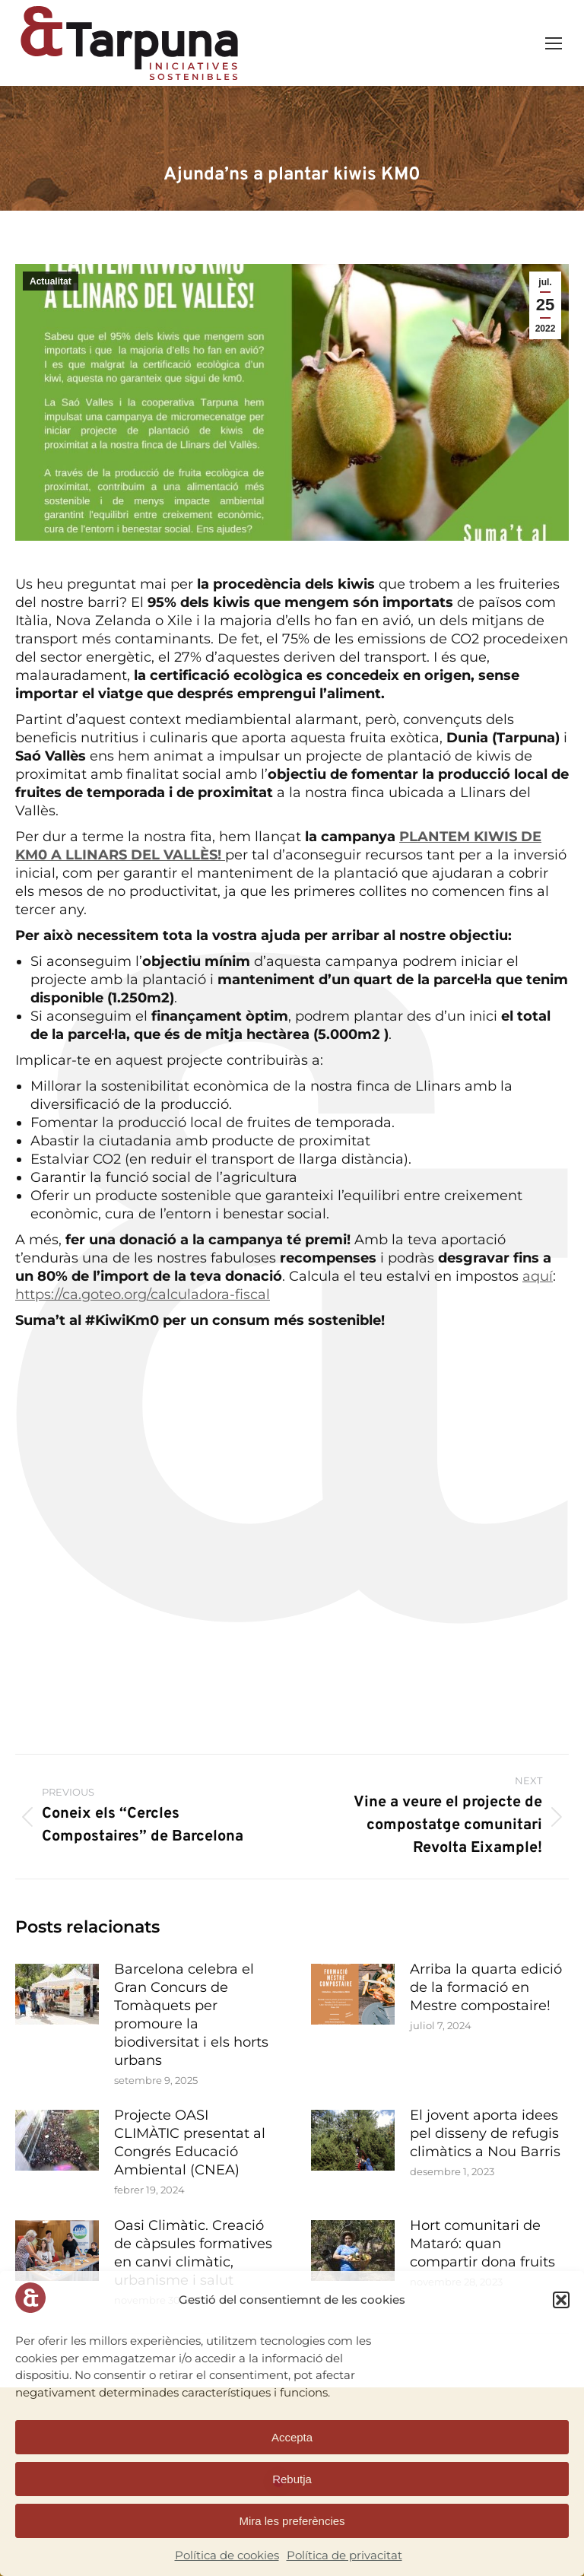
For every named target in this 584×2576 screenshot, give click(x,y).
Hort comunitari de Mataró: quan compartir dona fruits (482, 2243)
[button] (561, 2300)
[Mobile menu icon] (553, 43)
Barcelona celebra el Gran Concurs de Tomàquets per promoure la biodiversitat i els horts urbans (191, 2015)
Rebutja (292, 2479)
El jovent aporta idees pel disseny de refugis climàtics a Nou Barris (485, 2133)
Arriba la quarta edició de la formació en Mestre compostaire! (486, 1987)
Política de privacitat (344, 2555)
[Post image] (57, 1994)
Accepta (292, 2437)
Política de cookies (227, 2555)
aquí (537, 1276)
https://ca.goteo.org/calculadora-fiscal (142, 1294)
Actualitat (50, 281)
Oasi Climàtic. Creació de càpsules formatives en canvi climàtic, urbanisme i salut (193, 2253)
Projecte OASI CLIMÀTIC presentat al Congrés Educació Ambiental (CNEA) (189, 2142)
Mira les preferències (291, 2520)
